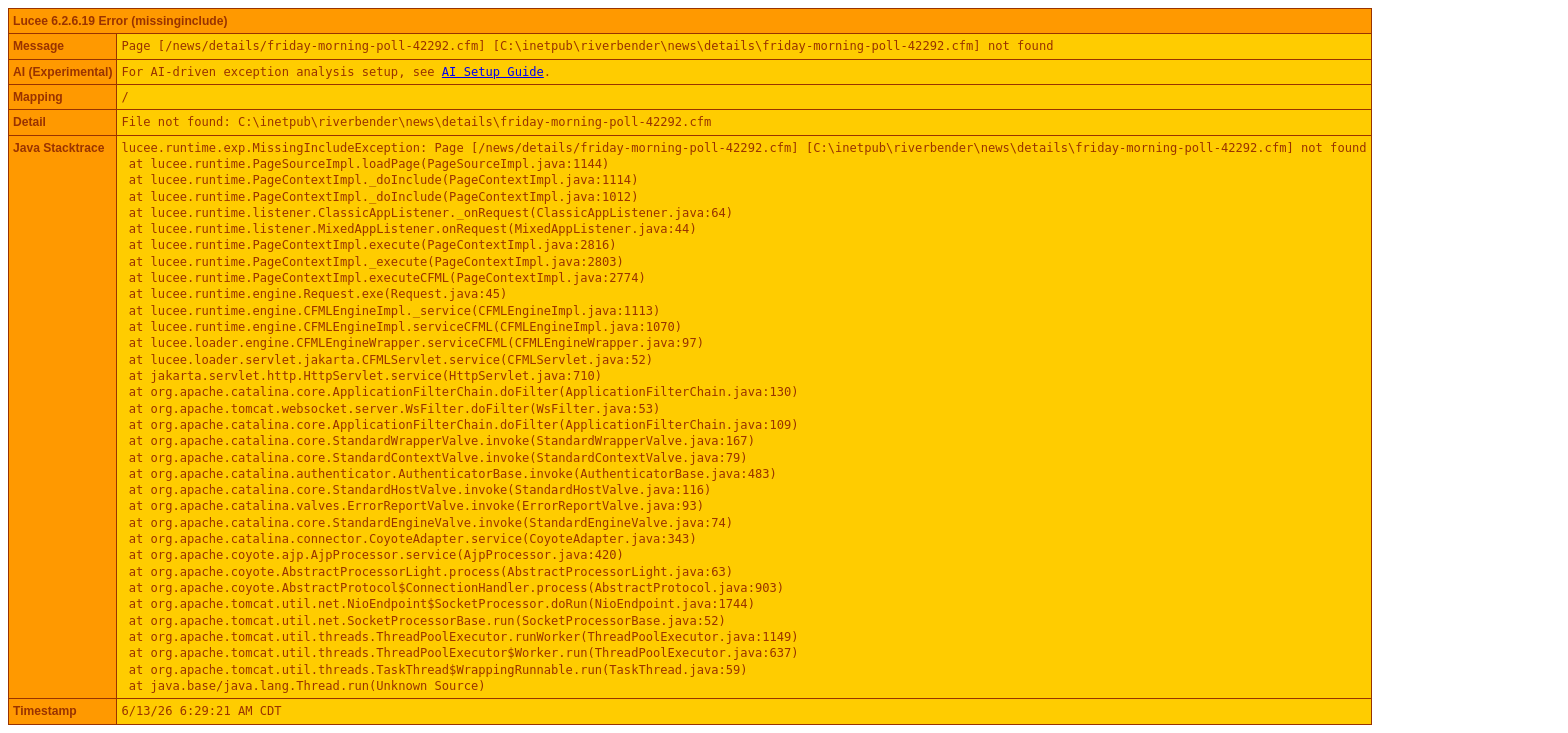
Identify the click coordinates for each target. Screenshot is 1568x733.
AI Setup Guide (493, 72)
